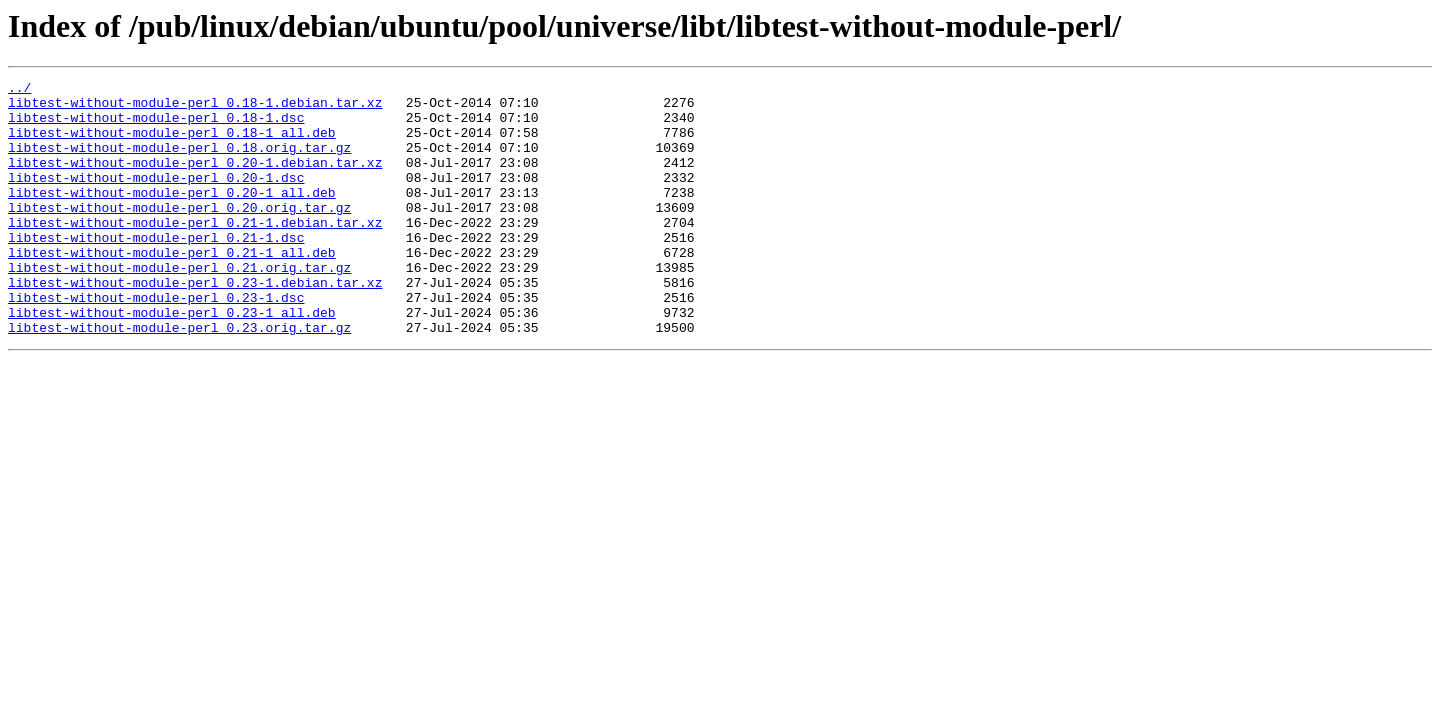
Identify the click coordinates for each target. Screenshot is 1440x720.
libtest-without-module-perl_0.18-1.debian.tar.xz (195, 108)
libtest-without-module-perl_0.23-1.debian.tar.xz (195, 324)
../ (19, 90)
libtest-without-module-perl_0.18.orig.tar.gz (179, 162)
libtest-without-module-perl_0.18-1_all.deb (172, 144)
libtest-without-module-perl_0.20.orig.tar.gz (179, 234)
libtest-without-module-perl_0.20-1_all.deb (172, 216)
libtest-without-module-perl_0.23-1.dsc (156, 342)
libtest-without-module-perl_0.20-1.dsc (156, 198)
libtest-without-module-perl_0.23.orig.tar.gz (179, 378)
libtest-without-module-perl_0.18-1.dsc (156, 126)
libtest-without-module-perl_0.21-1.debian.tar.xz (195, 252)
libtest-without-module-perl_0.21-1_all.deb (172, 288)
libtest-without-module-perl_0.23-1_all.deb (172, 360)
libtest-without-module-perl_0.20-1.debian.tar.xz (195, 180)
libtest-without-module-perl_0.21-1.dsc (156, 270)
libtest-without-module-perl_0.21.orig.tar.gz (179, 306)
